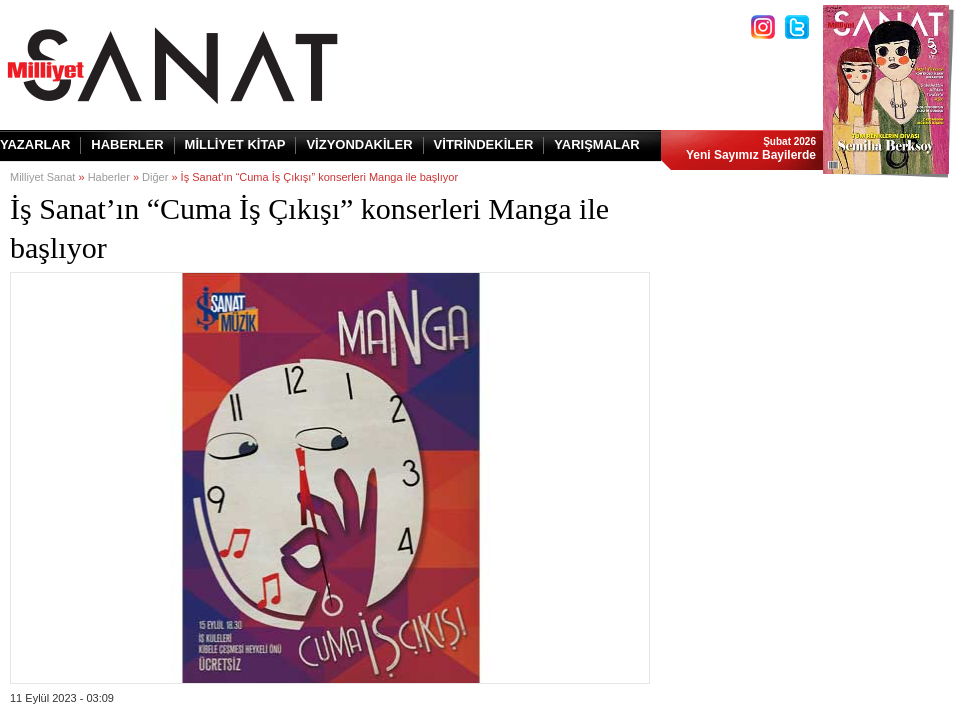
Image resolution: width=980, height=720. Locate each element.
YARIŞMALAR (596, 144)
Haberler (109, 177)
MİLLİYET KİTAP (235, 144)
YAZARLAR (35, 144)
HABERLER (127, 144)
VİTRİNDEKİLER (484, 144)
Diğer (155, 177)
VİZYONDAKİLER (359, 144)
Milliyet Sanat (42, 177)
